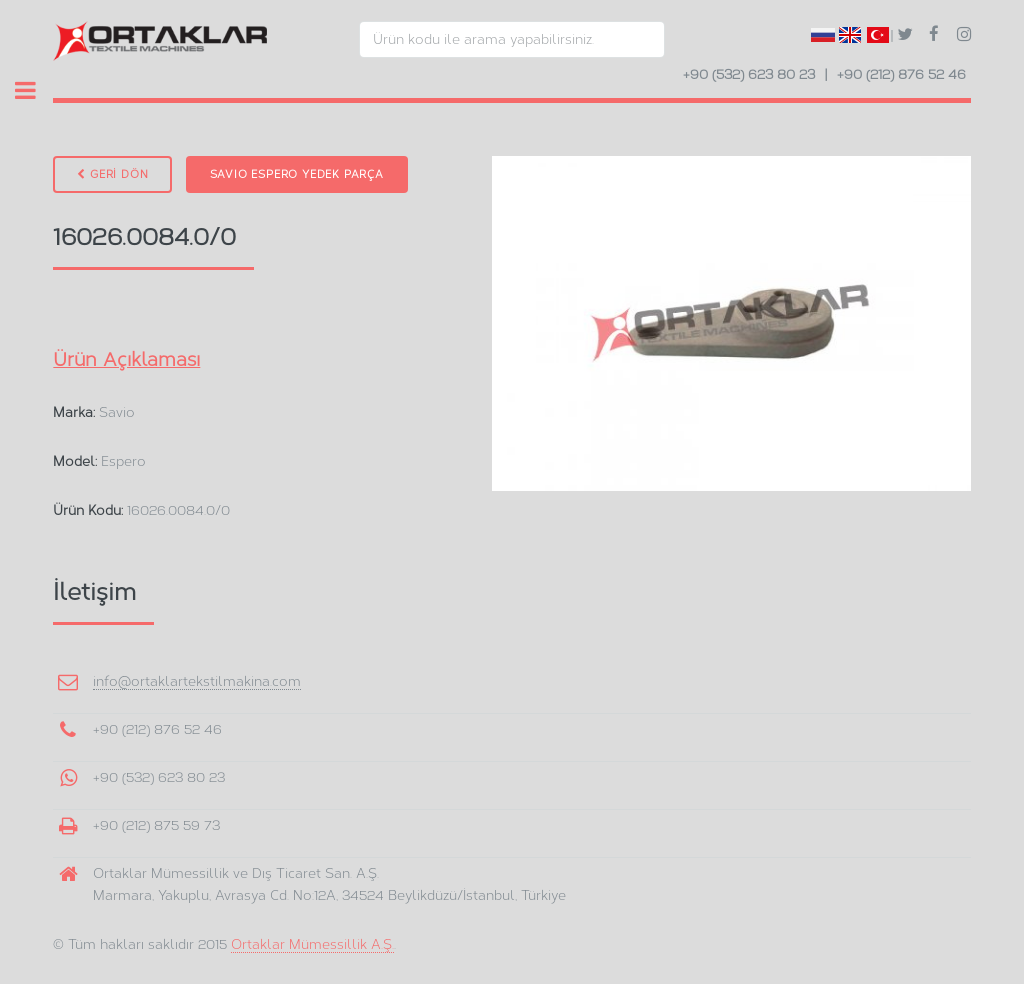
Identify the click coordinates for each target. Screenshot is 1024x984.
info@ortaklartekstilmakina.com (197, 681)
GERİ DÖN (112, 174)
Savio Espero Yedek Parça (297, 174)
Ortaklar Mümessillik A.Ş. (312, 944)
